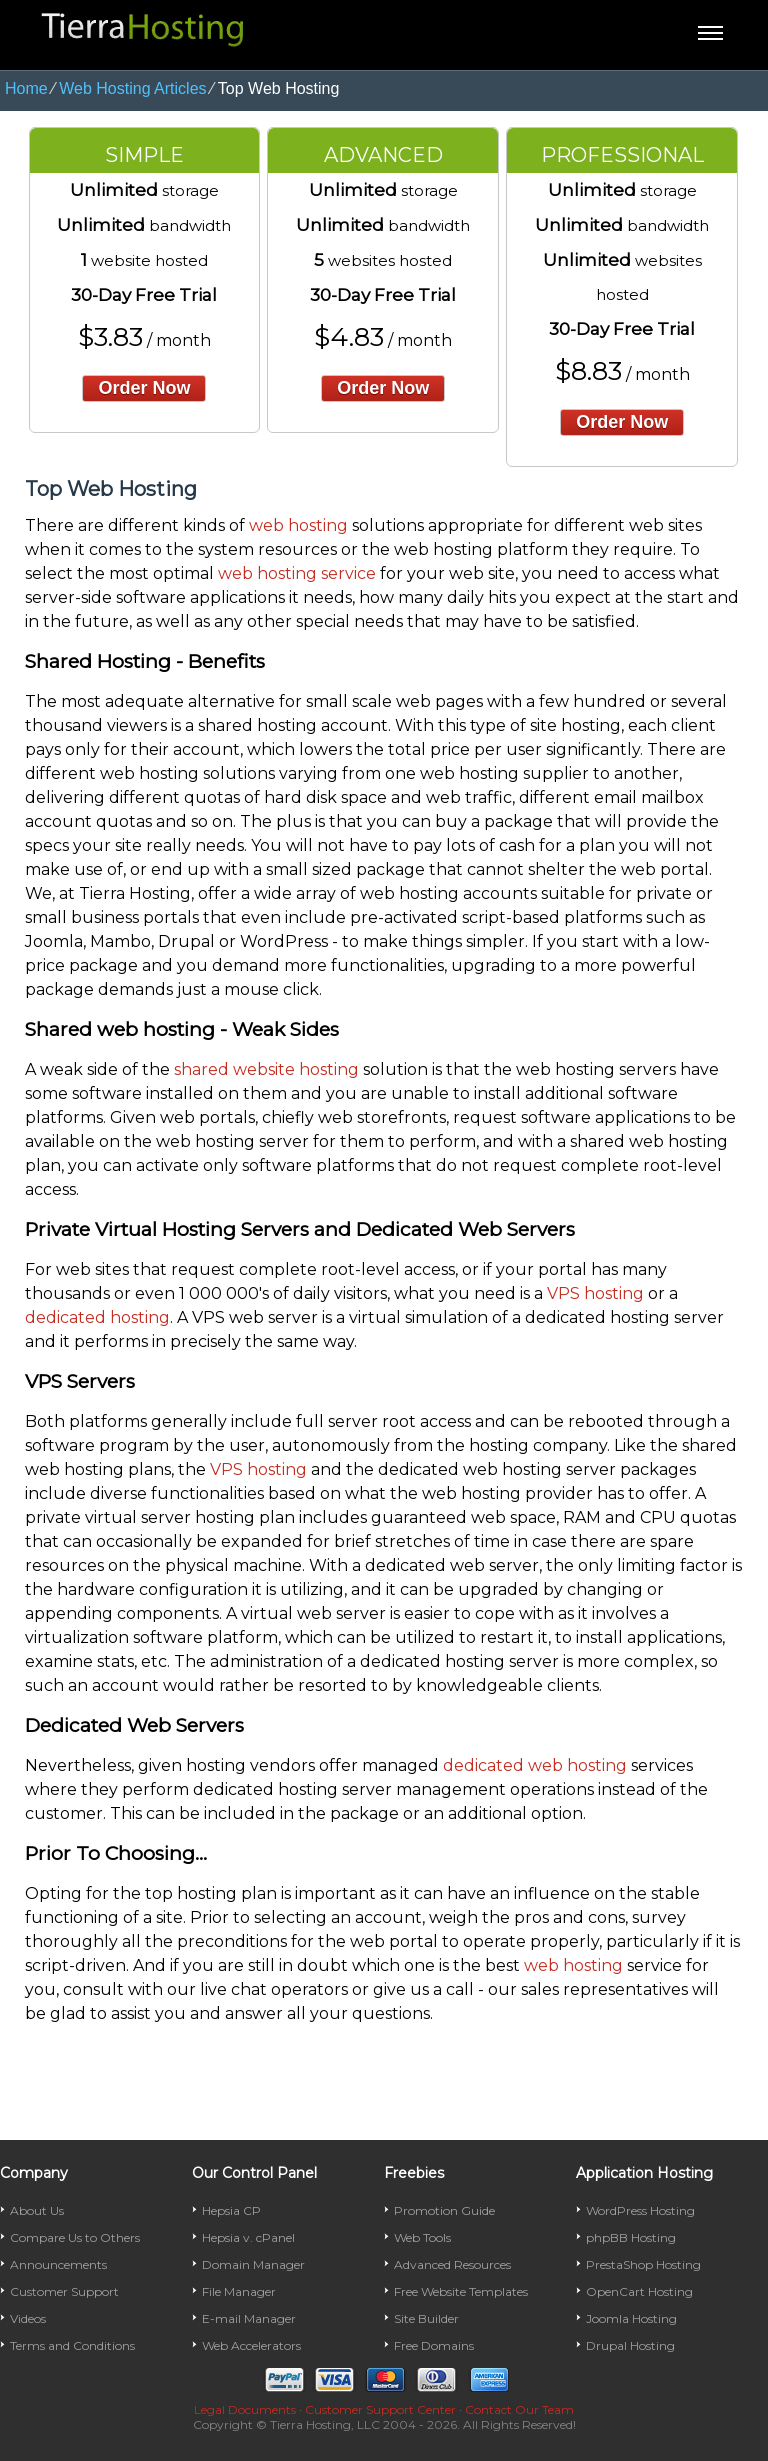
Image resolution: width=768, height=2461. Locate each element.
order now (144, 388)
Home (26, 88)
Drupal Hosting (630, 2345)
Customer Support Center (380, 2409)
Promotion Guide (444, 2210)
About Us (37, 2210)
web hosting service (297, 573)
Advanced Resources (452, 2264)
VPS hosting (595, 1293)
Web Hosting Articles (132, 88)
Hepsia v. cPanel (248, 2237)
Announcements (58, 2264)
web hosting (298, 525)
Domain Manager (253, 2264)
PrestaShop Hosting (643, 2264)
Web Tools (422, 2237)
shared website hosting (266, 1069)
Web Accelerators (251, 2345)
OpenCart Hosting (639, 2291)
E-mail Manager (249, 2318)
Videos (28, 2318)
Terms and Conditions (72, 2345)
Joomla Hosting (631, 2318)
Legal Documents (245, 2409)
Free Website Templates (461, 2291)
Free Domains (434, 2345)
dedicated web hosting (535, 1765)
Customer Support (64, 2291)
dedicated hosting (97, 1317)
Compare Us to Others (75, 2237)
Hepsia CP (231, 2210)
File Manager (239, 2291)
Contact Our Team (519, 2409)
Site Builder (426, 2318)
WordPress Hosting (640, 2210)
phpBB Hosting (631, 2237)
